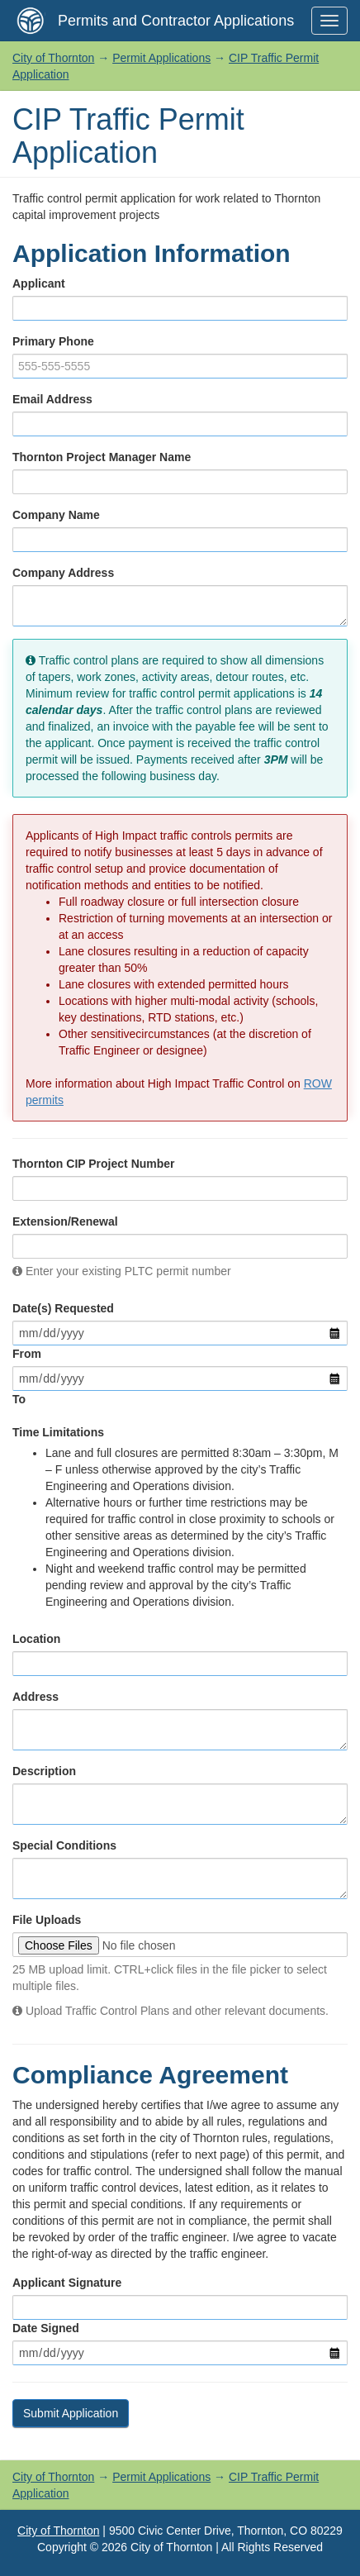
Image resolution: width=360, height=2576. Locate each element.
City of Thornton (53, 57)
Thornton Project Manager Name (101, 457)
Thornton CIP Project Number (93, 1163)
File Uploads (46, 1919)
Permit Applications (161, 57)
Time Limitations (58, 1432)
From (26, 1353)
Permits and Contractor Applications (176, 20)
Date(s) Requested (63, 1308)
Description (44, 1771)
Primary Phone (53, 341)
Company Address (63, 572)
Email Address (52, 399)
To (19, 1399)
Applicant (38, 283)
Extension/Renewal (65, 1221)
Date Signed (45, 2328)
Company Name (56, 514)
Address (35, 1696)
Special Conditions (64, 1845)
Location (36, 1638)
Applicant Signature (66, 2282)
